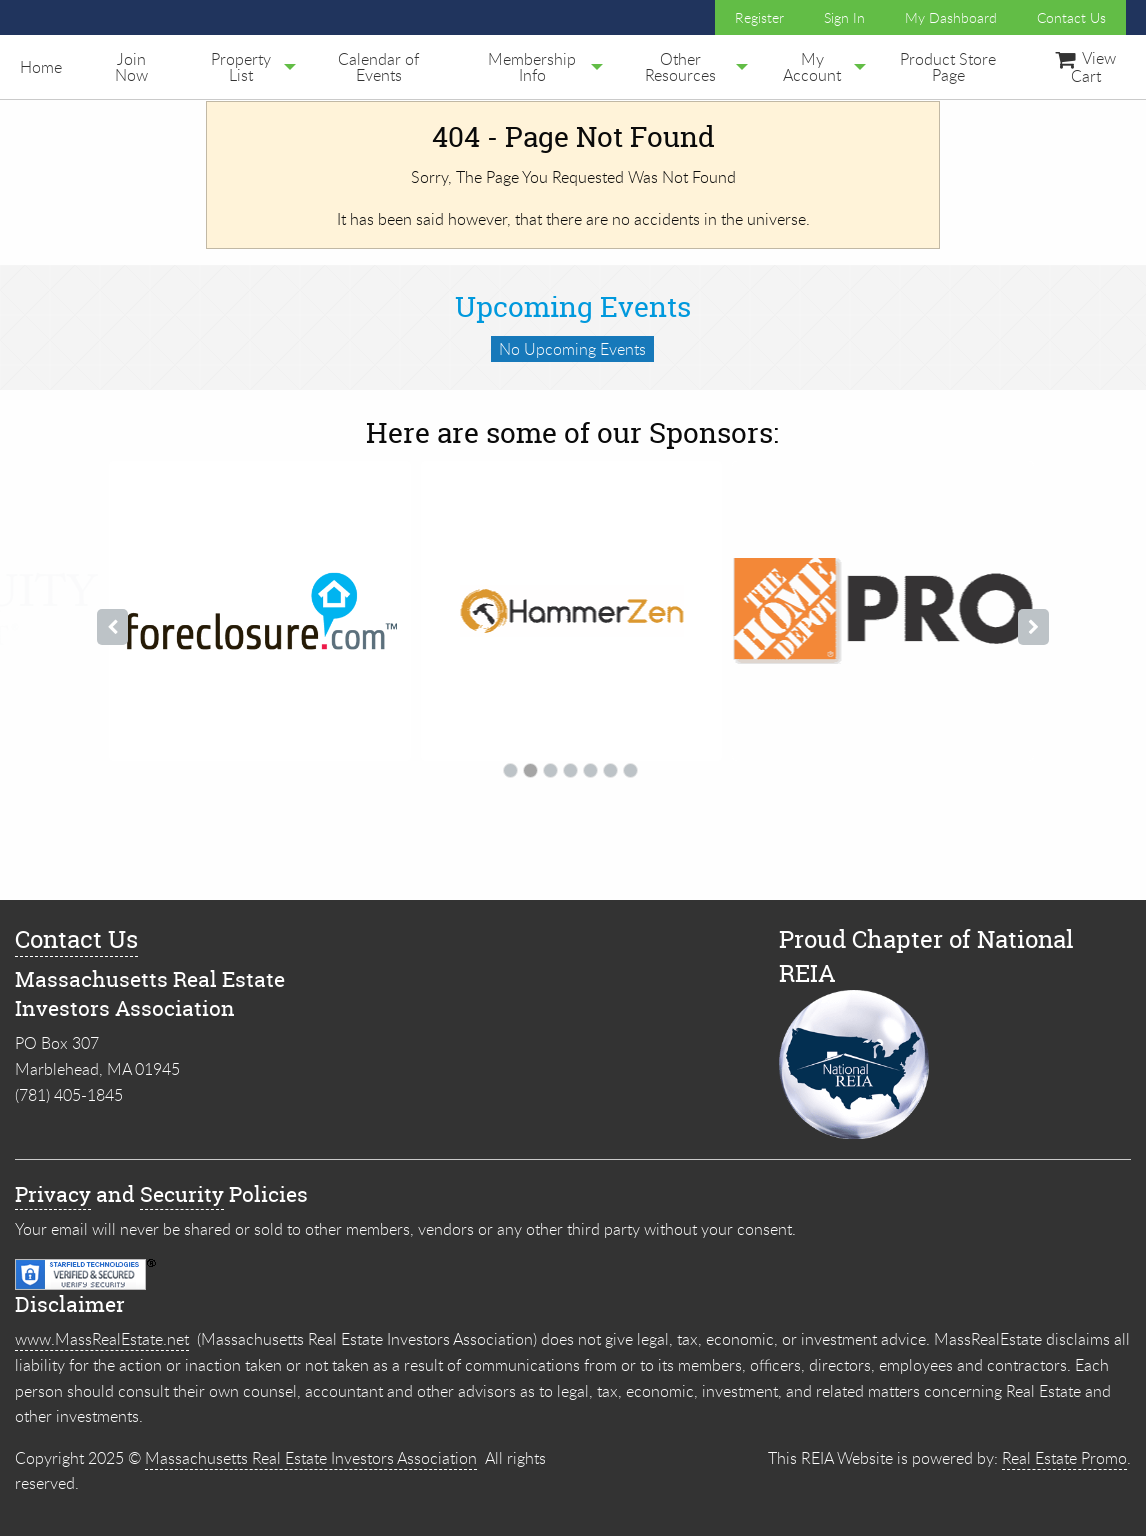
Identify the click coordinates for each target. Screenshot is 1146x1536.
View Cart (1085, 67)
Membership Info (532, 67)
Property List (241, 67)
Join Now (131, 67)
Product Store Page (948, 67)
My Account (812, 67)
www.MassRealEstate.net (102, 1339)
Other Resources (680, 67)
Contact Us (1071, 17)
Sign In (844, 17)
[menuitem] (41, 67)
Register (759, 17)
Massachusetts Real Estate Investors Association (311, 1458)
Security (182, 1194)
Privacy (53, 1194)
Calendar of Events (378, 67)
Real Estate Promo (1064, 1458)
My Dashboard (951, 17)
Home (41, 67)
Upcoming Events (573, 307)
